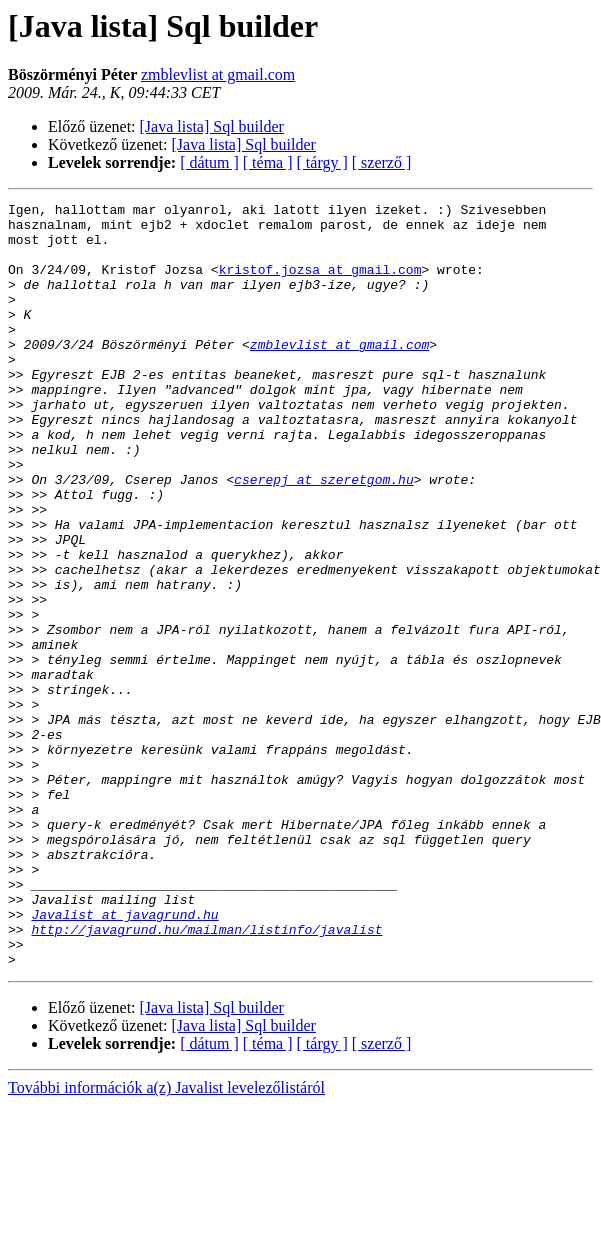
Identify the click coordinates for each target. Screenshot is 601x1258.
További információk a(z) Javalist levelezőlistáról (166, 1240)
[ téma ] (268, 162)
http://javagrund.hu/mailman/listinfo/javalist (206, 1076)
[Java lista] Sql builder (212, 126)
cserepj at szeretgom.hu (323, 536)
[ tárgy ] (322, 162)
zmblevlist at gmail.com (218, 74)
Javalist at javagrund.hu (124, 1058)
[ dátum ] (209, 162)
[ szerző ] (382, 162)
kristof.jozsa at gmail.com (320, 284)
